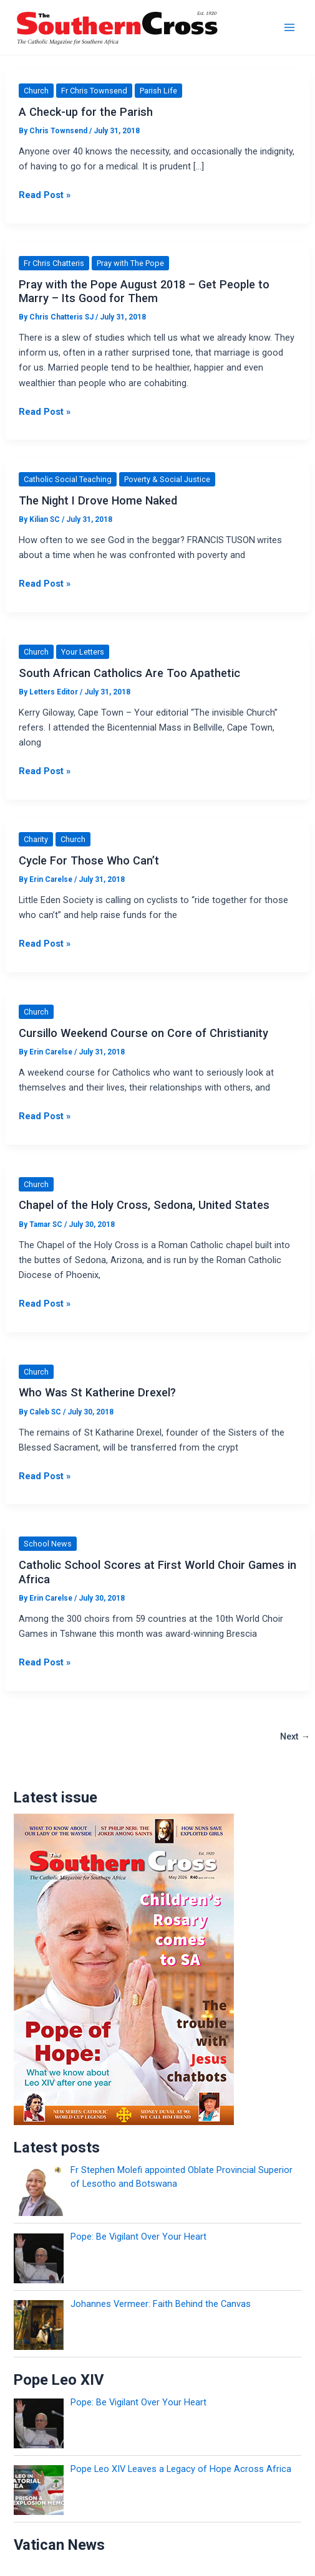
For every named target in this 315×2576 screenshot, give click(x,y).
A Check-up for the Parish (86, 111)
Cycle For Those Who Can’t (89, 860)
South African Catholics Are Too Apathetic (129, 673)
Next (295, 1736)
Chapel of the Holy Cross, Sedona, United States (144, 1204)
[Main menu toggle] (289, 27)
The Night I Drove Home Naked (98, 500)
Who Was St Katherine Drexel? (97, 1392)
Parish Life (158, 90)
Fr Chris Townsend (94, 90)
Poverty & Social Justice (167, 479)
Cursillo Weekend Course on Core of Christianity (143, 1032)
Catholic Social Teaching (68, 479)
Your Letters (82, 651)
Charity (36, 839)
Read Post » (44, 194)
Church (36, 90)
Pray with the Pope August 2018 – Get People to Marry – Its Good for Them (144, 291)
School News (48, 1543)
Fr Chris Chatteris (54, 263)
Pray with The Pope (130, 263)
